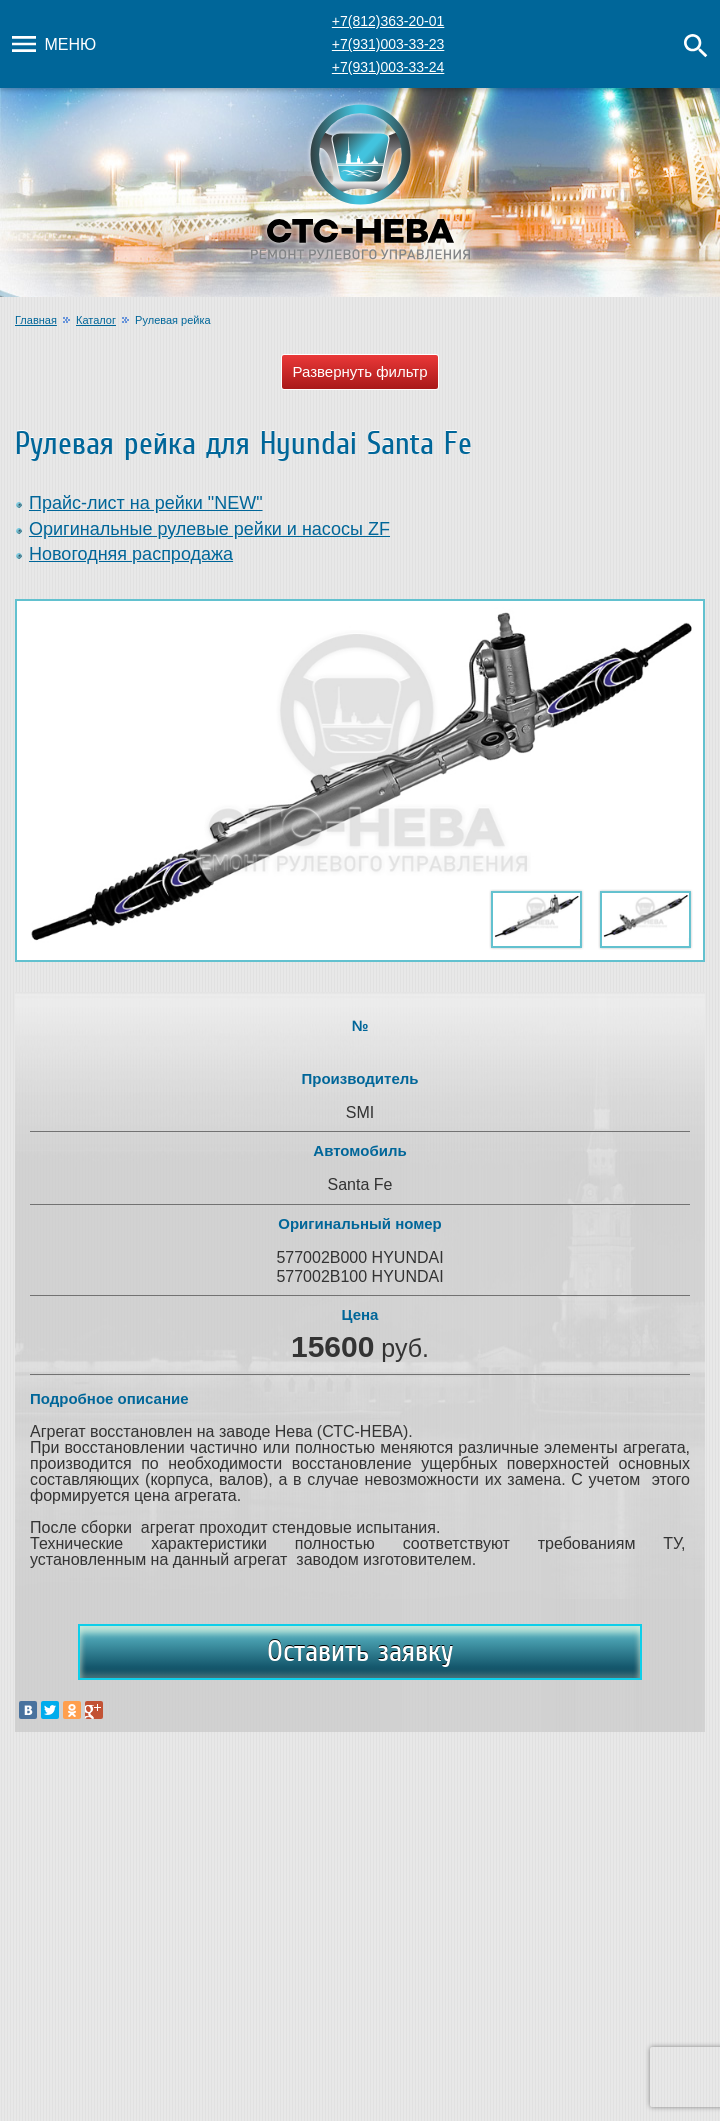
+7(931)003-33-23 (388, 44)
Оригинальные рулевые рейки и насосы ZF (209, 529)
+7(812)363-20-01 (388, 21)
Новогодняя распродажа (131, 554)
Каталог (96, 320)
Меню (52, 44)
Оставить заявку (360, 1651)
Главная (36, 320)
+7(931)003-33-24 (388, 67)
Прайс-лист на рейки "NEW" (146, 503)
